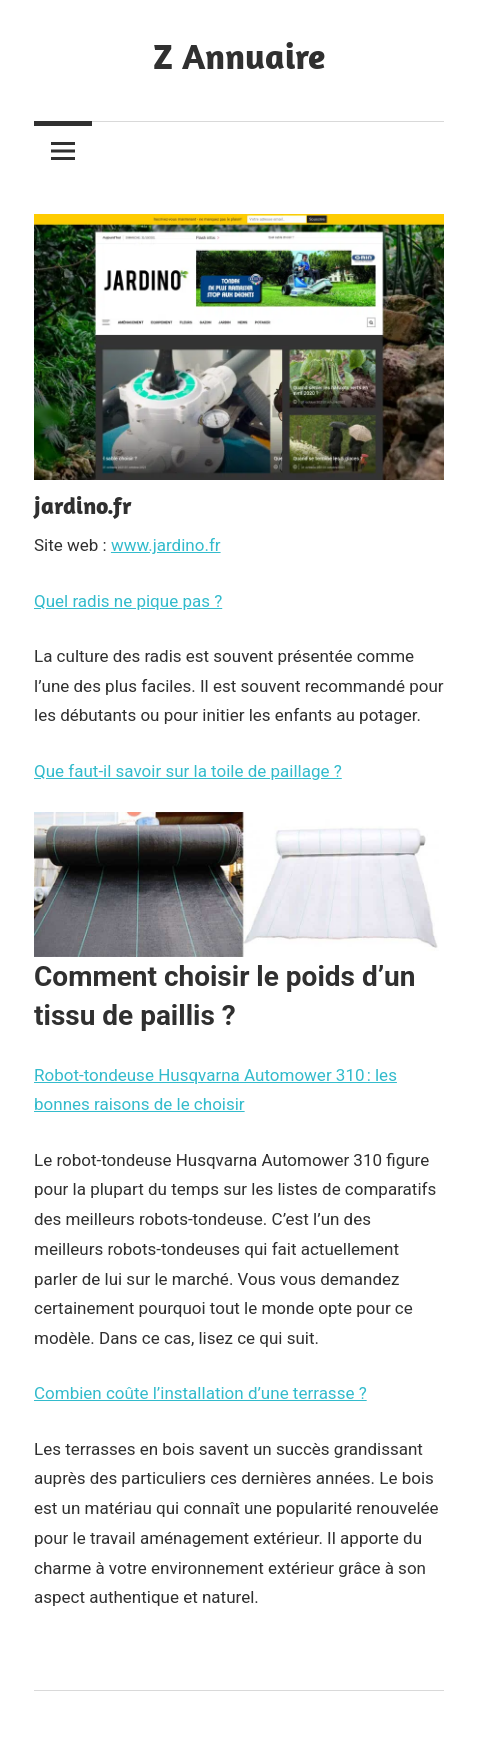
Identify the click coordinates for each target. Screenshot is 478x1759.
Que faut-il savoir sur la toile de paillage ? (188, 771)
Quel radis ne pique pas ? (128, 601)
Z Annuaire (239, 55)
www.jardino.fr (166, 545)
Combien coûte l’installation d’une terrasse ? (200, 1393)
